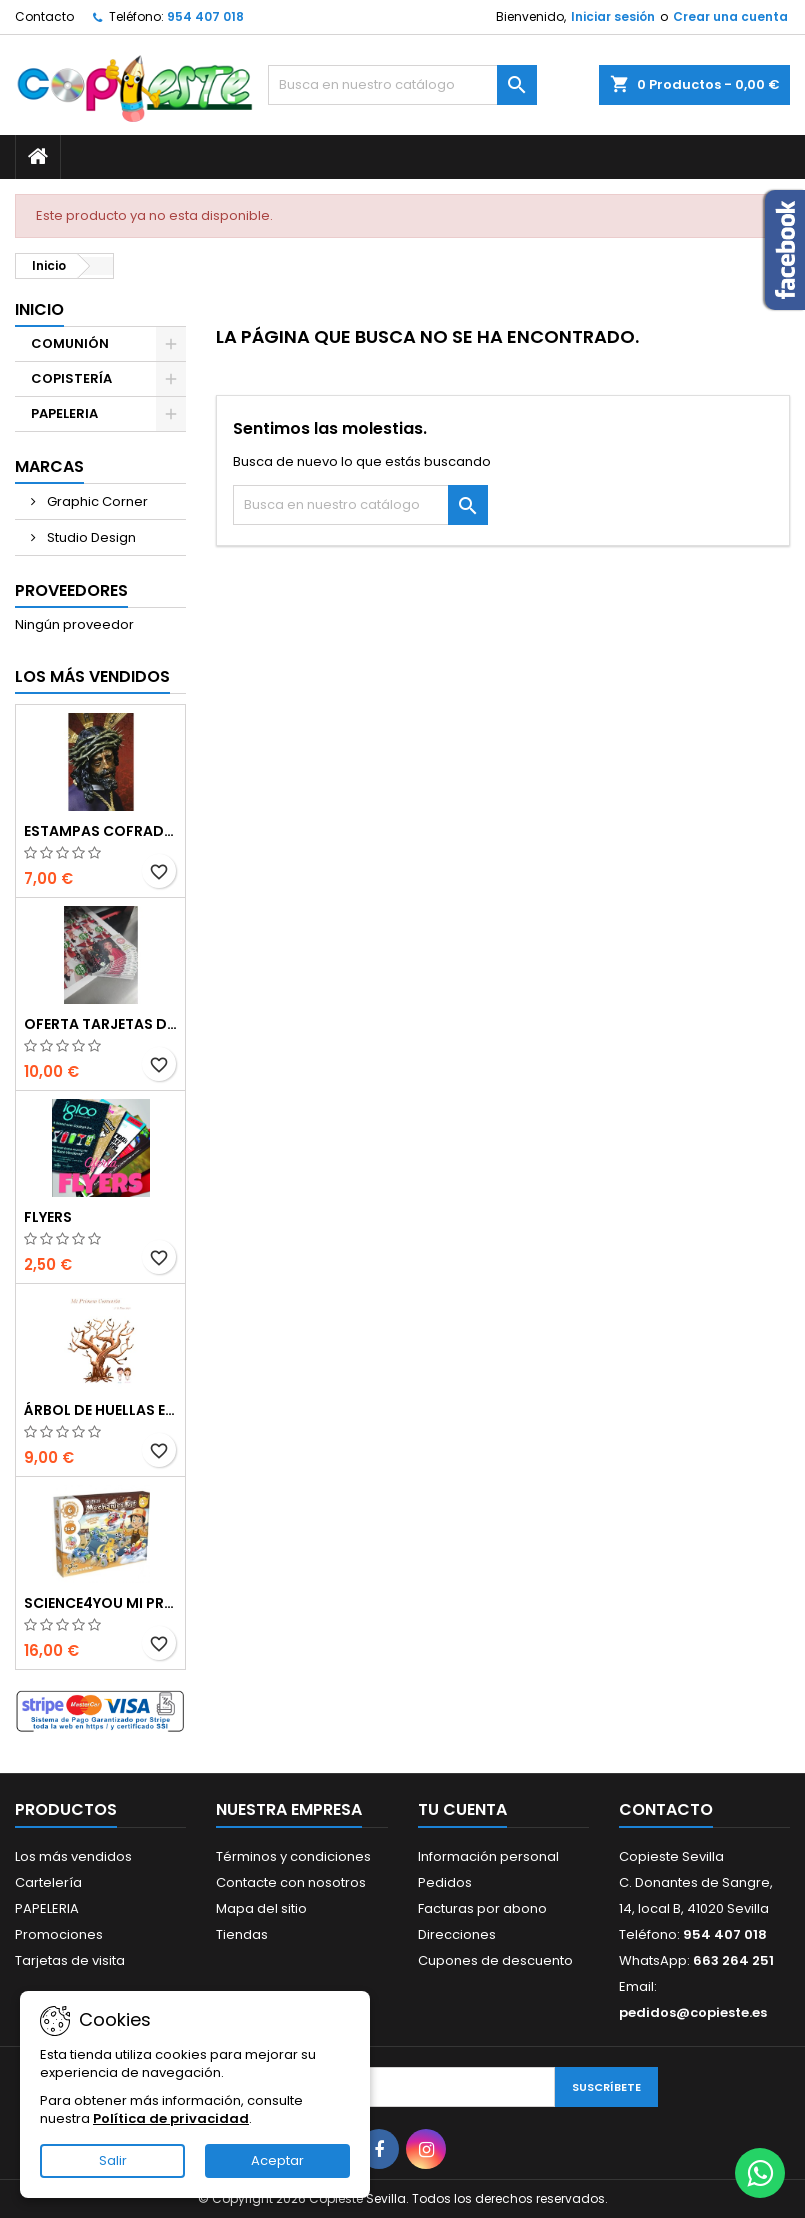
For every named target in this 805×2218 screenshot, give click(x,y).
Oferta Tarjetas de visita (100, 1024)
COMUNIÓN (70, 343)
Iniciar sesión (613, 16)
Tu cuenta (462, 1809)
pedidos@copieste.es (693, 2012)
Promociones (59, 1934)
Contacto (44, 16)
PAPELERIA (64, 413)
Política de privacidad (171, 2118)
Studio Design (90, 537)
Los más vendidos (92, 676)
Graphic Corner (96, 501)
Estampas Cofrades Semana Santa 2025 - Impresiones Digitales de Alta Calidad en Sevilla (100, 831)
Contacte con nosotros (291, 1882)
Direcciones (457, 1934)
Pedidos (445, 1882)
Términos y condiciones (293, 1856)
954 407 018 (205, 16)
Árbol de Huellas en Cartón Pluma (100, 1410)
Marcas (49, 466)
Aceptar (277, 2160)
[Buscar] (402, 85)
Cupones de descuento (495, 1960)
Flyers (48, 1217)
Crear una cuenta (730, 16)
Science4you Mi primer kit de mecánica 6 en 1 (100, 1603)
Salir (113, 2160)
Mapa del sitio (261, 1908)
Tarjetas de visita (70, 1960)
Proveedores (71, 590)
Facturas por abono (482, 1908)
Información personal (488, 1856)
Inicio (39, 309)
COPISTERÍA (71, 378)
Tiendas (242, 1934)
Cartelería (48, 1882)
